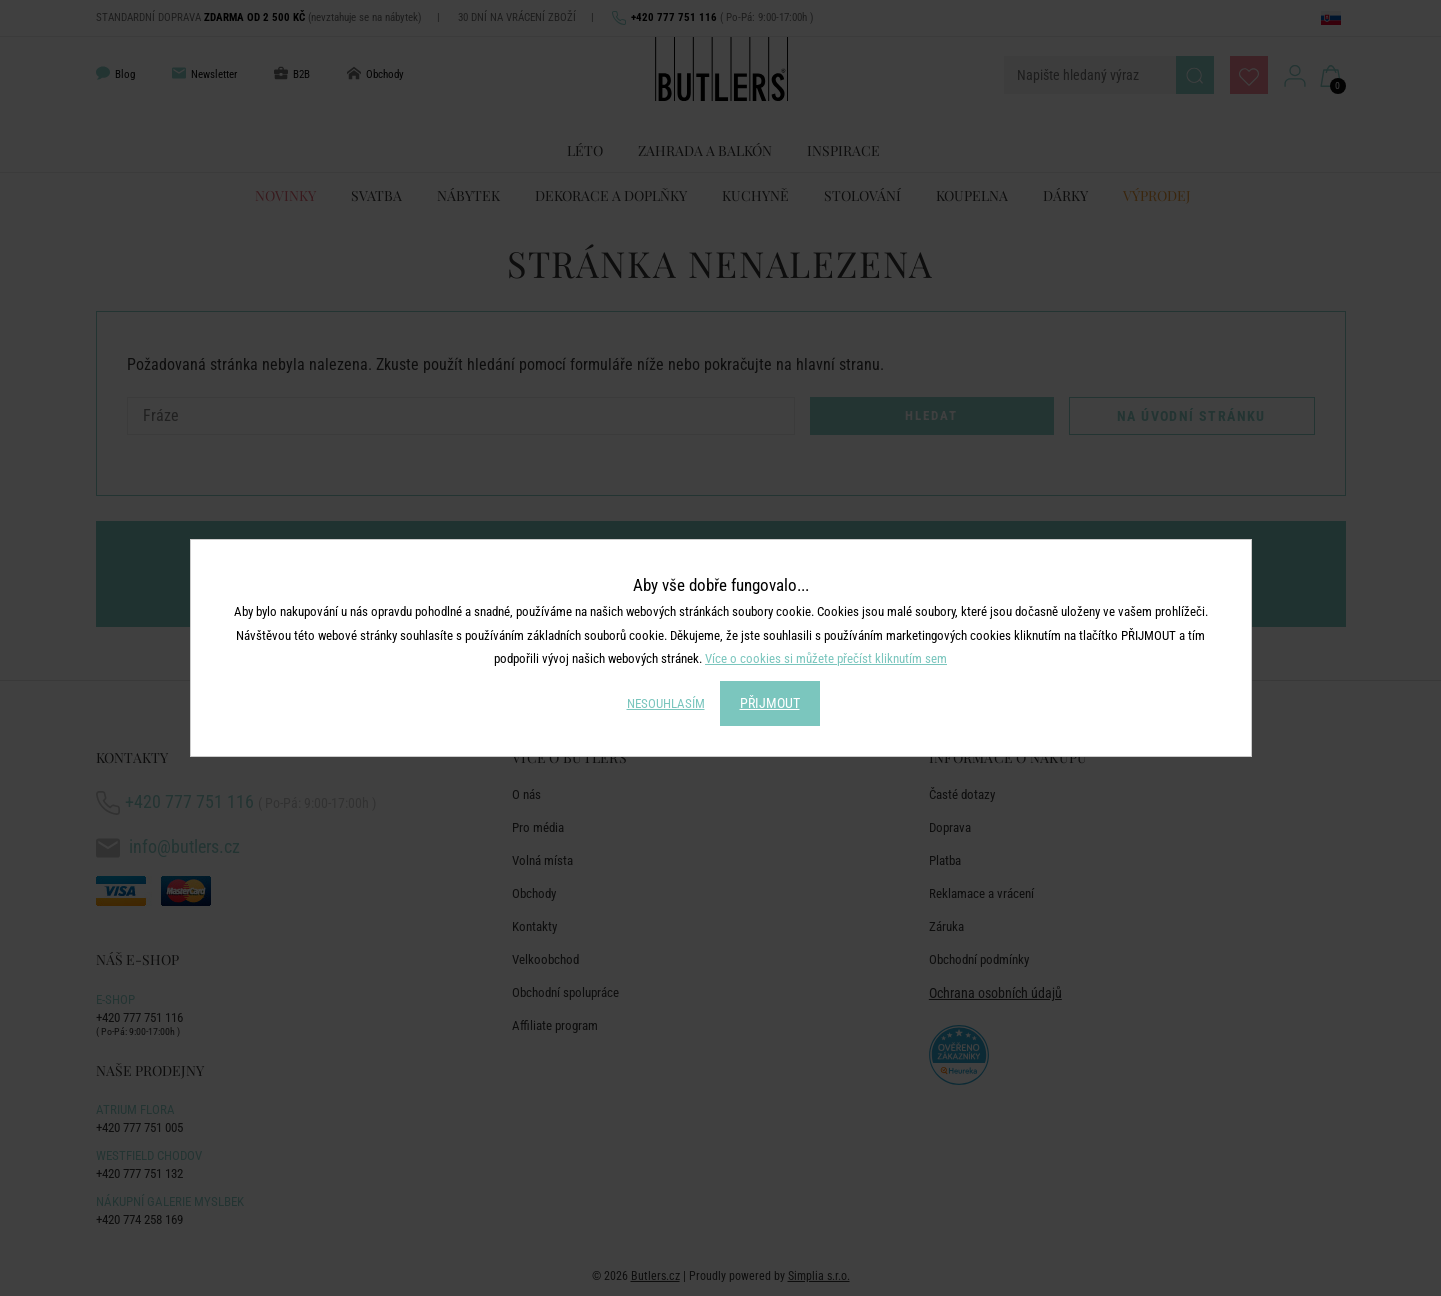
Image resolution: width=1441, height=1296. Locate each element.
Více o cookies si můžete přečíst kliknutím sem (826, 658)
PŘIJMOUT (770, 703)
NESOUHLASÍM (666, 703)
